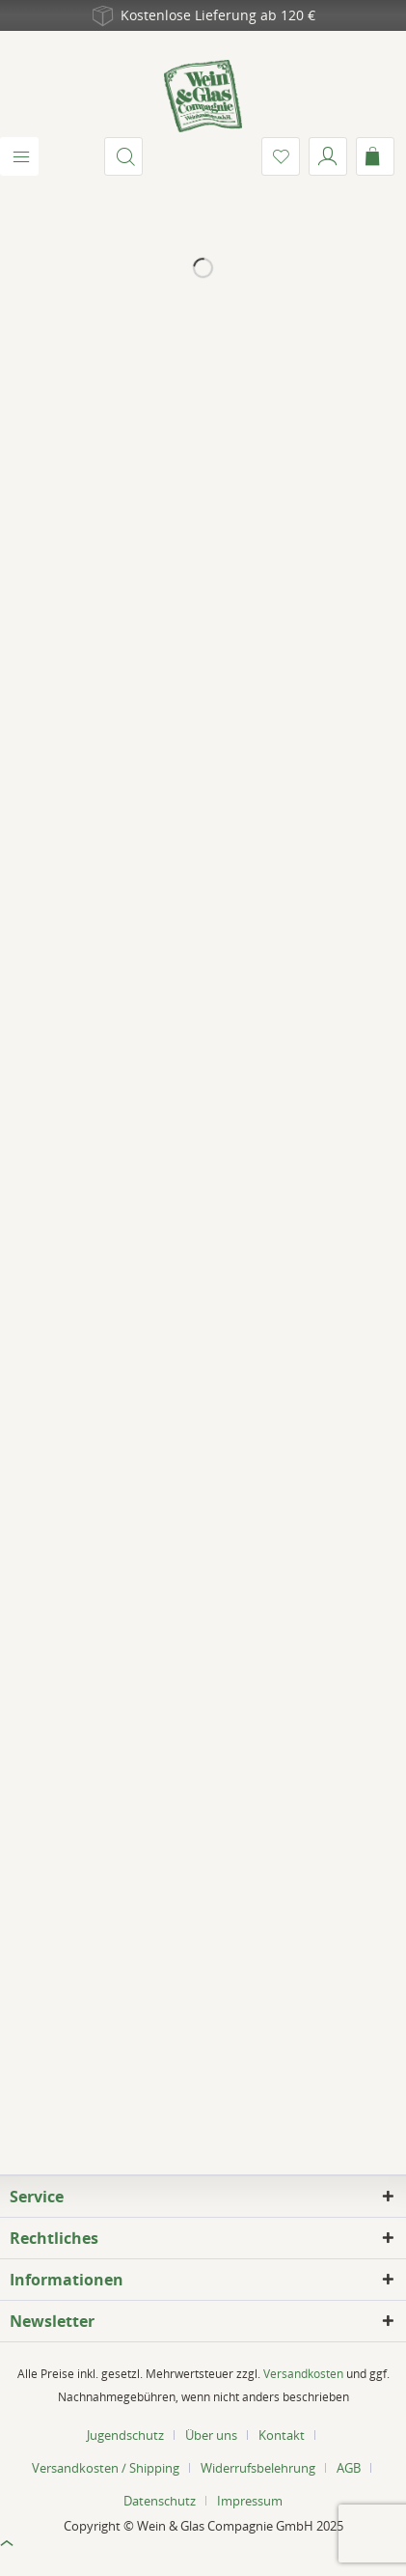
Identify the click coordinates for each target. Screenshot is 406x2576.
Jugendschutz (125, 2435)
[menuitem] (19, 156)
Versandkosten (303, 2374)
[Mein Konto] (328, 156)
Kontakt (281, 2435)
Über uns (211, 2435)
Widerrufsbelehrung (258, 2468)
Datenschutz (159, 2500)
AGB (349, 2468)
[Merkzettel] (280, 156)
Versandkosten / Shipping (105, 2468)
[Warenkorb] (375, 156)
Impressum (250, 2500)
